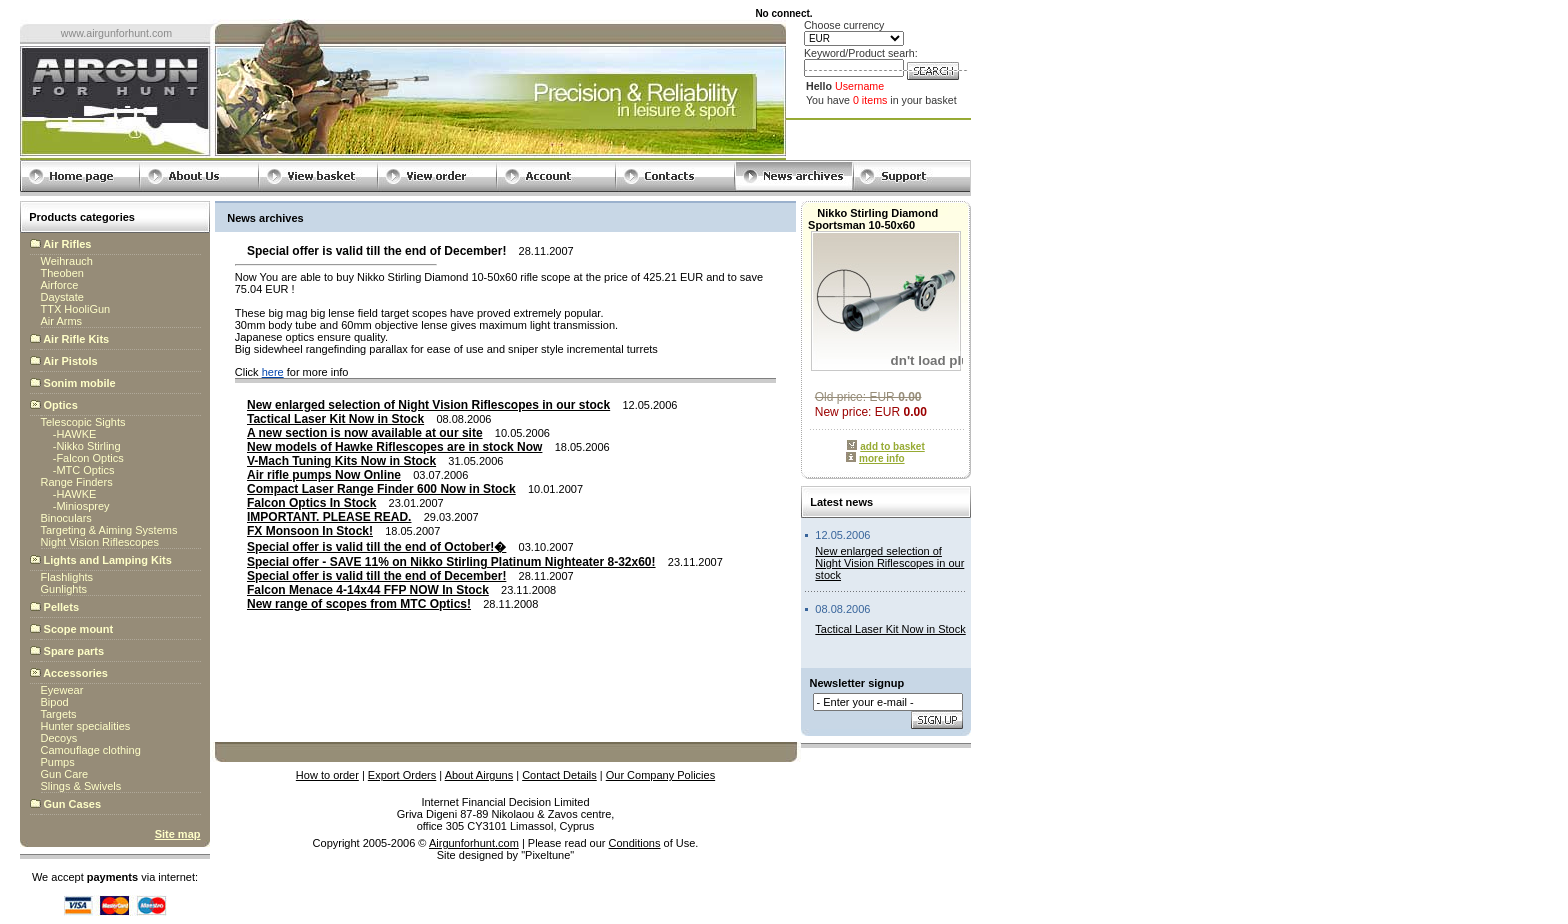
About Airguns (479, 775)
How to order (327, 775)
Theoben (62, 273)
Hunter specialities (86, 726)
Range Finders (77, 482)
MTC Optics (85, 470)
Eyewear (62, 690)
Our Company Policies (660, 775)
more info (882, 458)
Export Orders (402, 775)
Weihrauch (67, 261)
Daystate (62, 297)
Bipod (55, 702)
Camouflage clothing (91, 750)
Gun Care (65, 774)
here (273, 372)
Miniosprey (82, 506)
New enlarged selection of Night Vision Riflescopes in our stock (889, 563)
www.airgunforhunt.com (116, 33)
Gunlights (64, 589)
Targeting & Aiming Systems (109, 530)
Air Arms (62, 321)
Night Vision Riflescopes (100, 542)
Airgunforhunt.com (474, 843)
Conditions (635, 843)
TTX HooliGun (76, 309)
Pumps (58, 762)
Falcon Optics (89, 458)
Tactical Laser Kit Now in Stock (890, 629)
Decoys (59, 738)
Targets (59, 714)
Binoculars (66, 518)
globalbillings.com (505, 867)
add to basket (892, 446)
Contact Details (559, 775)
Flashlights (67, 577)
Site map (178, 834)
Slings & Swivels (81, 786)
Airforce (60, 285)
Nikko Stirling (88, 446)
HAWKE (76, 434)
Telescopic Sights (83, 422)
